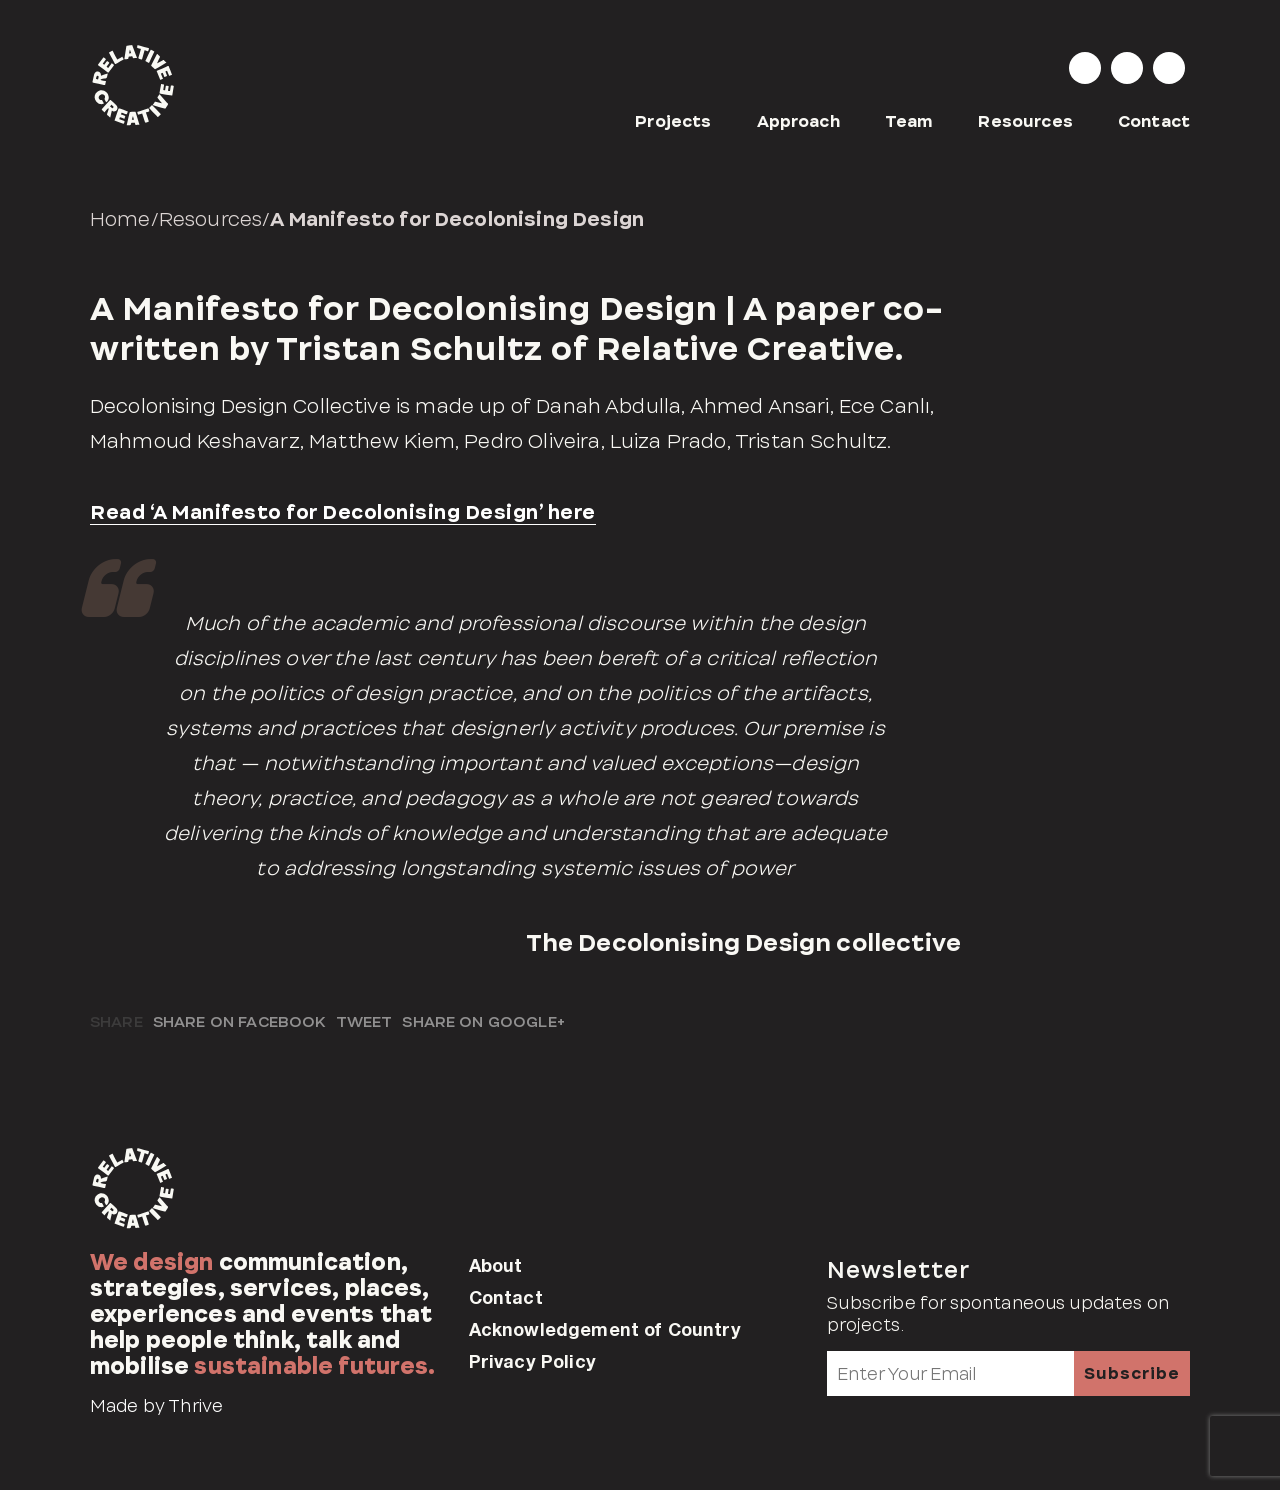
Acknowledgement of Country (605, 1329)
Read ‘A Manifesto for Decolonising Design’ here (343, 512)
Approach (798, 121)
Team (909, 121)
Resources (1025, 121)
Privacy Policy (532, 1361)
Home (120, 219)
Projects (673, 121)
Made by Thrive (156, 1406)
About (496, 1265)
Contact (1154, 121)
